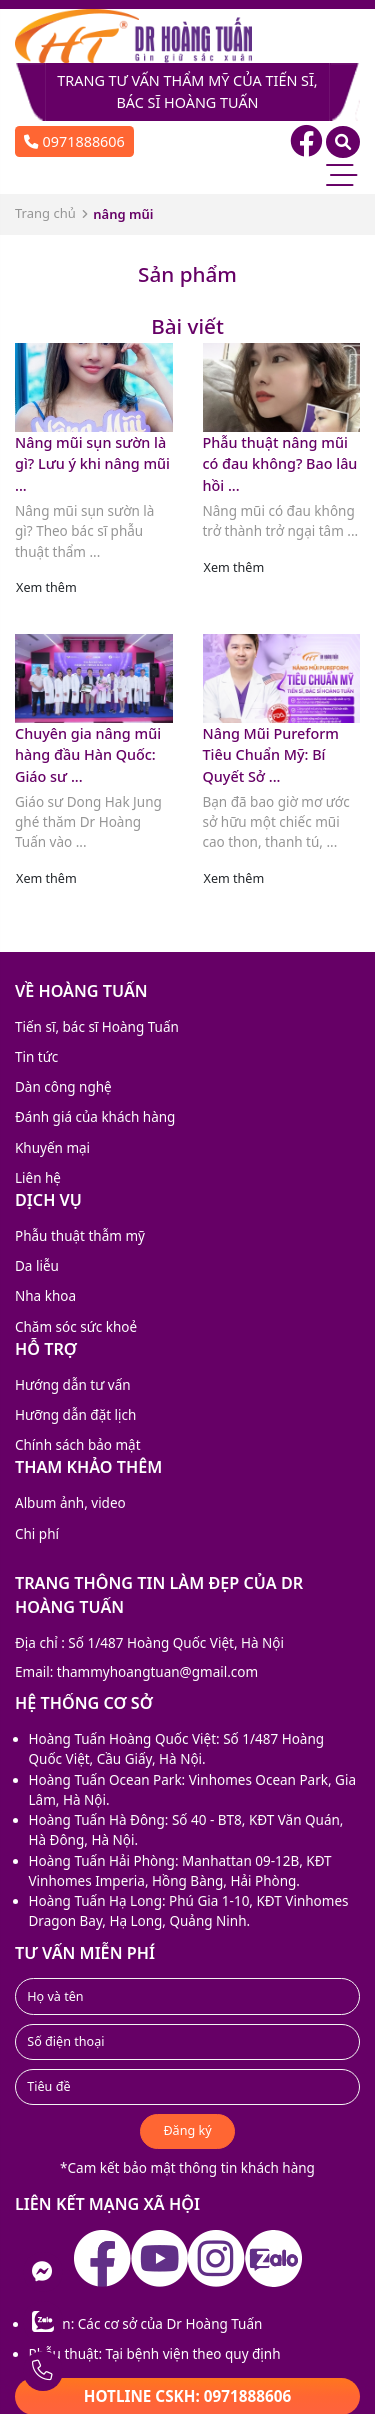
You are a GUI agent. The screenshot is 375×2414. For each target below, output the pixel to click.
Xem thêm (46, 587)
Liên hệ (38, 1178)
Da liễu (37, 1266)
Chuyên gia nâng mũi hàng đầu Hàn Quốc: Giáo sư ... (88, 755)
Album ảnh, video (70, 1503)
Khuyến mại (52, 1148)
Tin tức (36, 1057)
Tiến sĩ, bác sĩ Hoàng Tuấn (97, 1027)
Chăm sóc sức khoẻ (76, 1327)
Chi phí (37, 1534)
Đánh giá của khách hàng (95, 1117)
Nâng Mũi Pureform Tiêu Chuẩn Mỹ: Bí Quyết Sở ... (271, 755)
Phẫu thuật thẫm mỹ (80, 1236)
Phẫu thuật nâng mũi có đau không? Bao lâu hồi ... (280, 464)
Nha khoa (45, 1296)
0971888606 (74, 141)
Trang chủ (45, 213)
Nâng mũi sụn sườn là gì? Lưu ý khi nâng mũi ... (92, 464)
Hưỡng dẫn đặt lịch (75, 1415)
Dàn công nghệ (63, 1087)
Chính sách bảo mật (78, 1445)
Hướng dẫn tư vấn (73, 1385)
